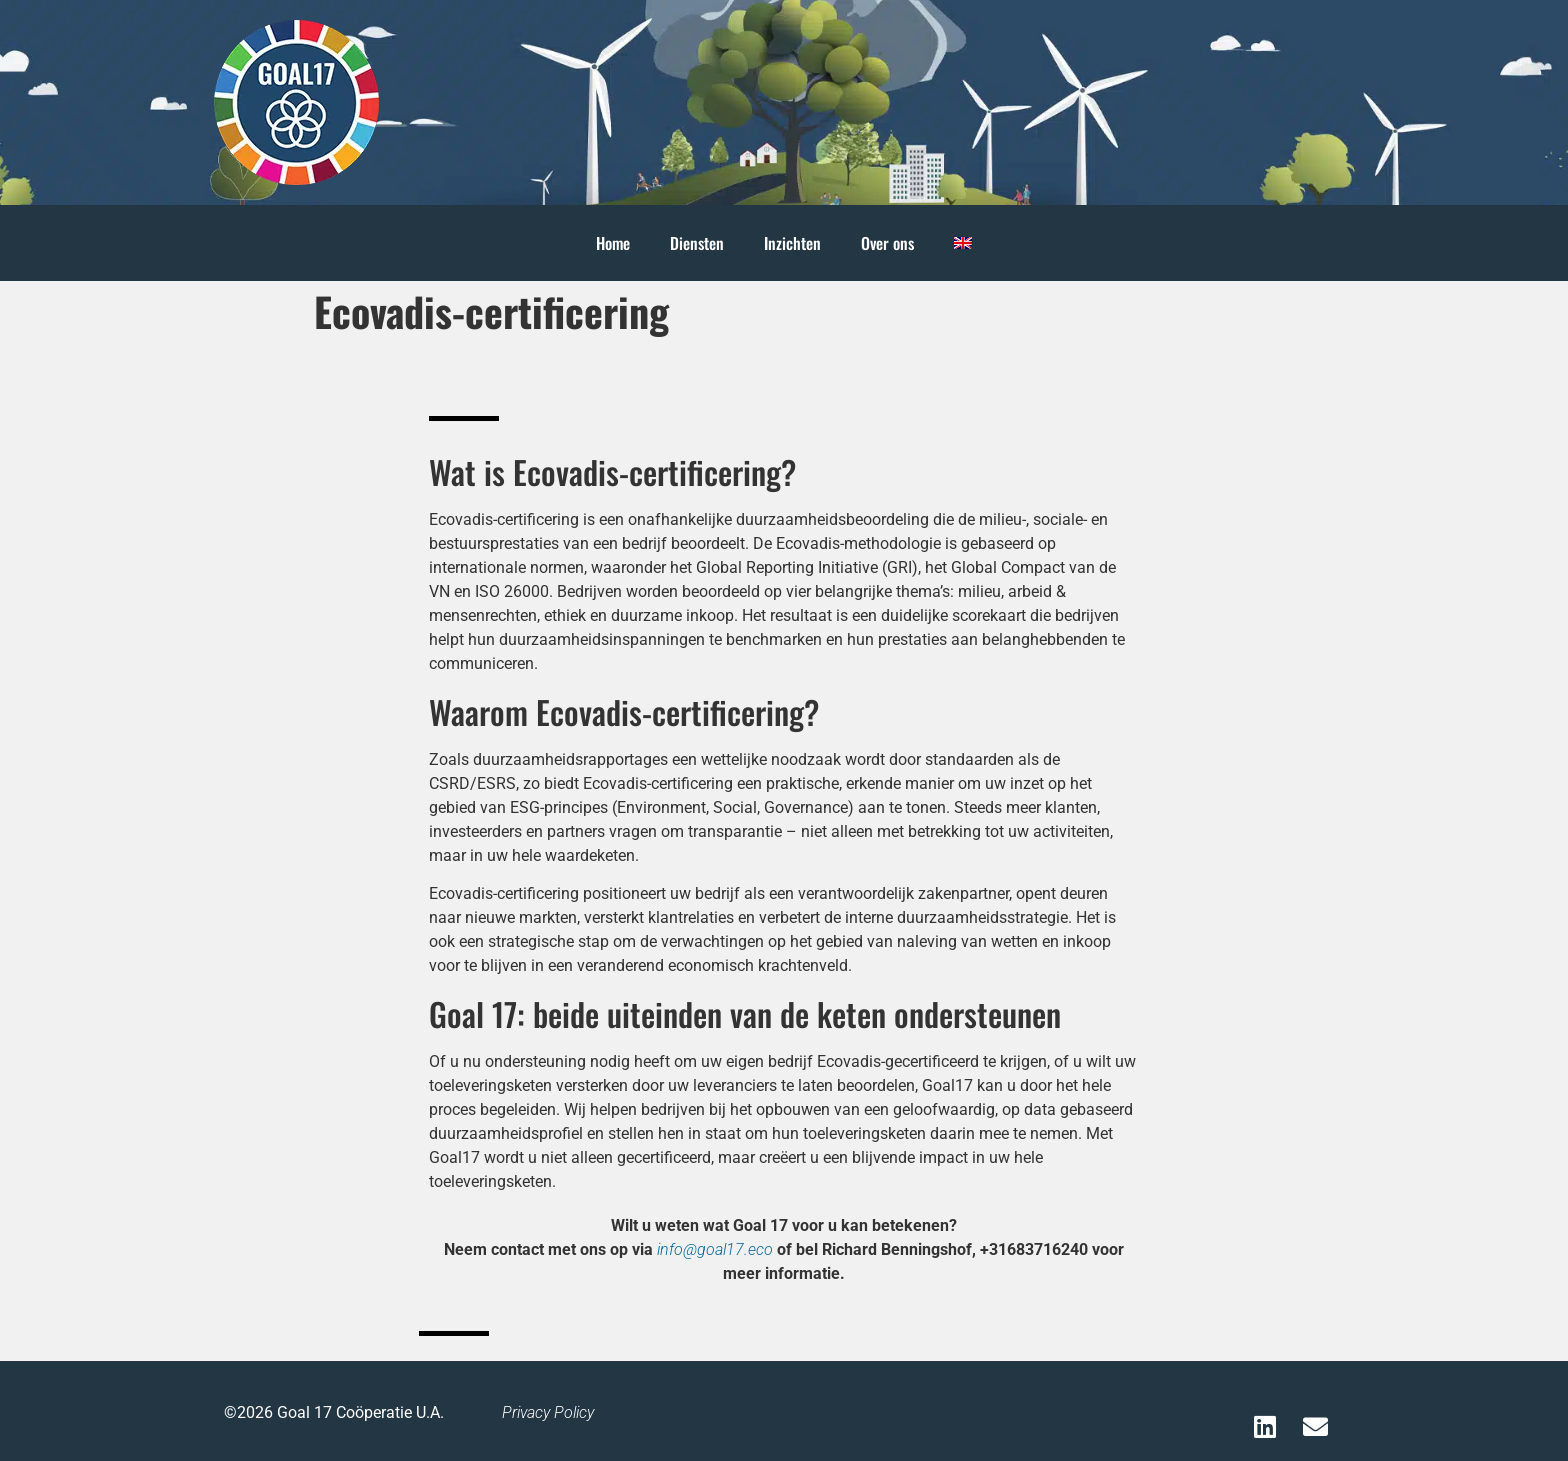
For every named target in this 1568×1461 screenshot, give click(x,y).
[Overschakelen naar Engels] (963, 243)
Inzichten (792, 243)
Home (613, 243)
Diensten (697, 243)
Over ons (887, 243)
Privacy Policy (548, 1412)
